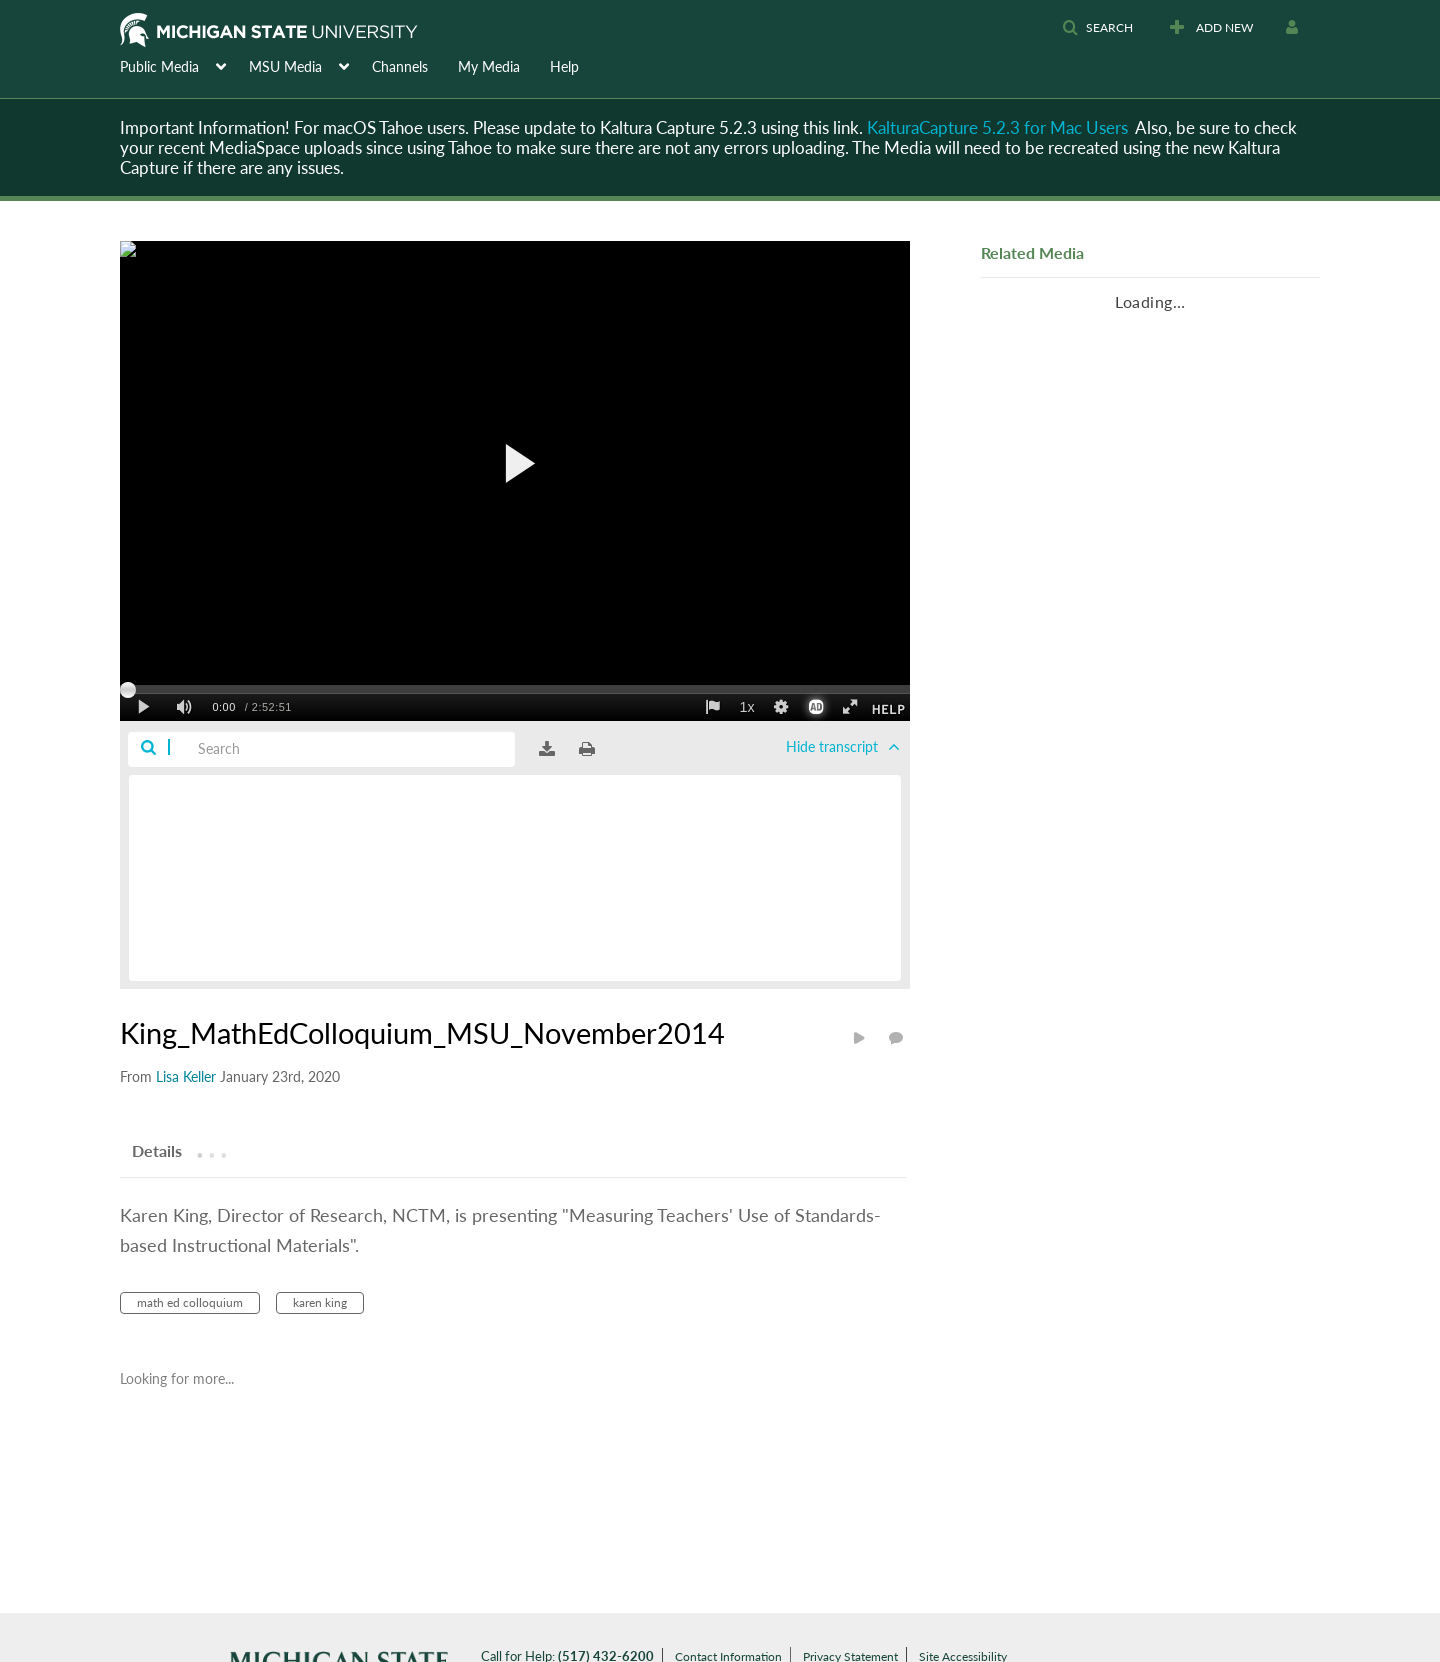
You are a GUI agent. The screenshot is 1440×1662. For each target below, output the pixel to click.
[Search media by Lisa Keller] (186, 1076)
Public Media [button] (159, 66)
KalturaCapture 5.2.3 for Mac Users (997, 127)
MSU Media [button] (285, 66)
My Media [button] (489, 66)
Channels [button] (400, 66)
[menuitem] (184, 65)
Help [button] (564, 66)
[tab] (157, 1150)
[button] (1097, 28)
